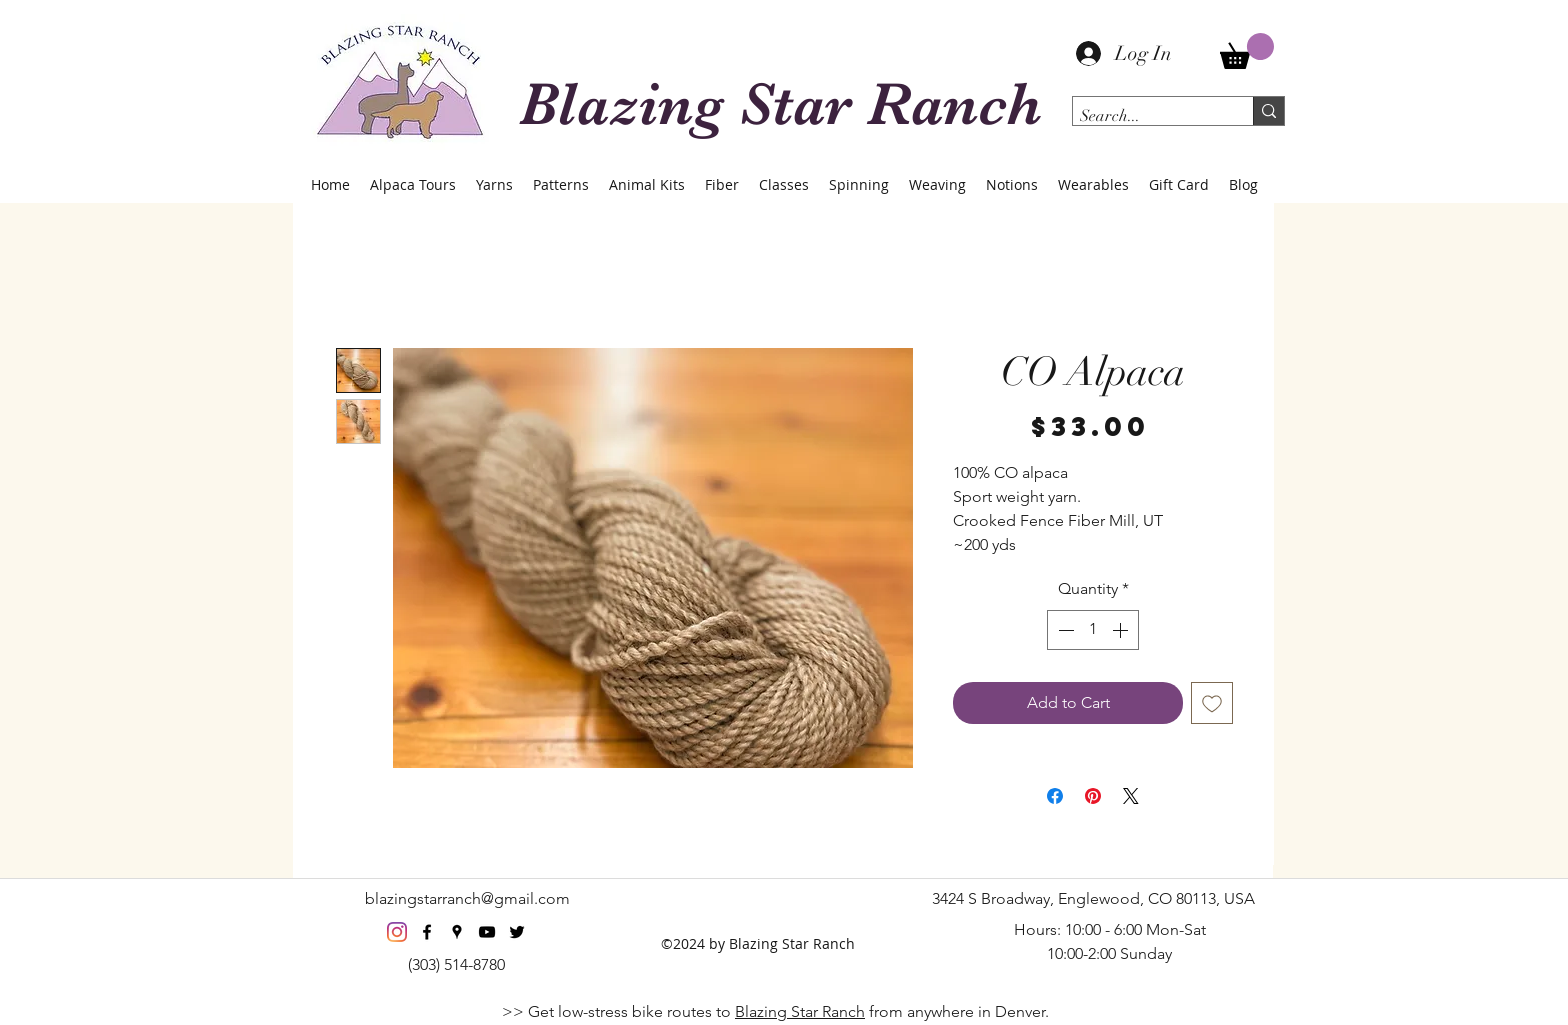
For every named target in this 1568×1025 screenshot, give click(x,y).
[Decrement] (1064, 630)
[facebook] (427, 932)
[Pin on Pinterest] (1093, 796)
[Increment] (1122, 630)
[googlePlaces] (457, 932)
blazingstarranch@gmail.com (467, 898)
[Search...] (1145, 116)
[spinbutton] (1093, 630)
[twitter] (517, 932)
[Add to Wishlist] (1212, 703)
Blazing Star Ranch (800, 1011)
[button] (1247, 51)
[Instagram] (397, 932)
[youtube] (487, 932)
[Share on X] (1131, 796)
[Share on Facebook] (1055, 796)
